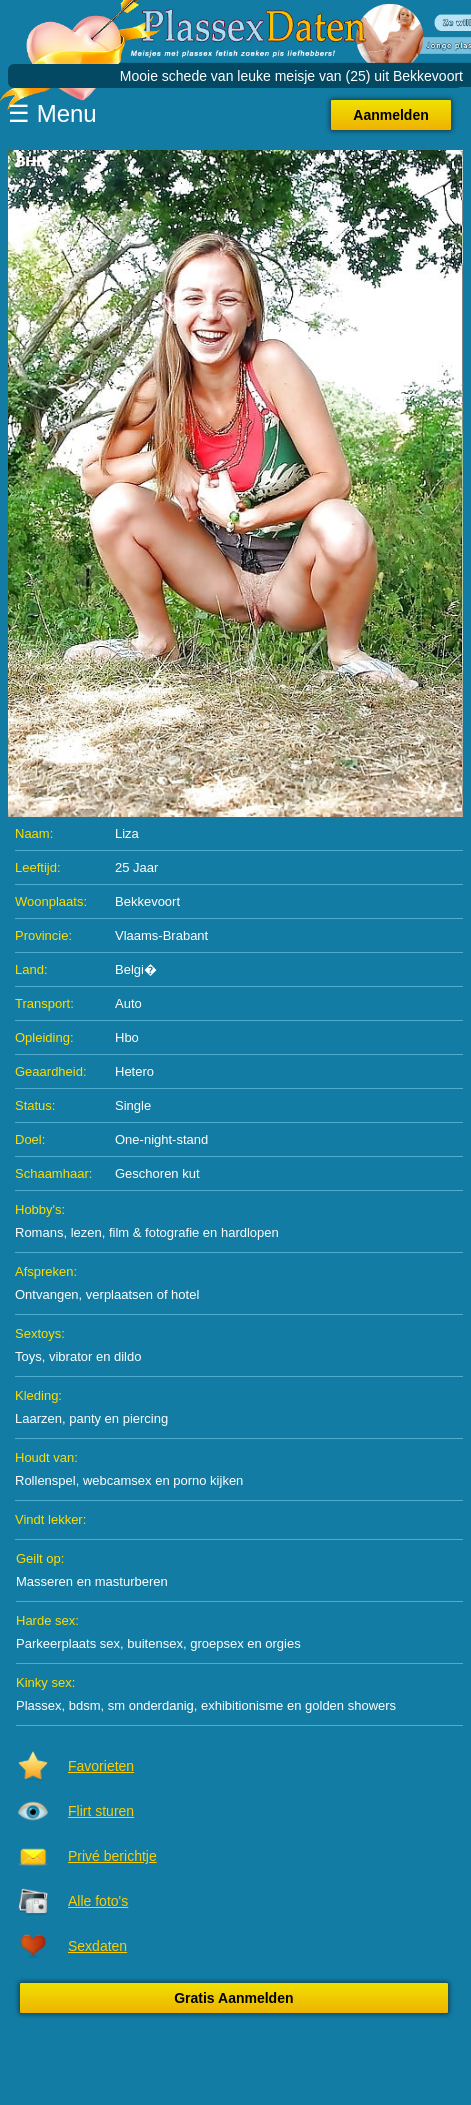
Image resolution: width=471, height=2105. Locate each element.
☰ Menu (52, 113)
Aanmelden (390, 115)
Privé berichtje (112, 1856)
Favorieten (101, 1766)
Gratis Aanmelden (233, 1998)
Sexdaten (97, 1946)
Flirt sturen (101, 1811)
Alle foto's (98, 1901)
